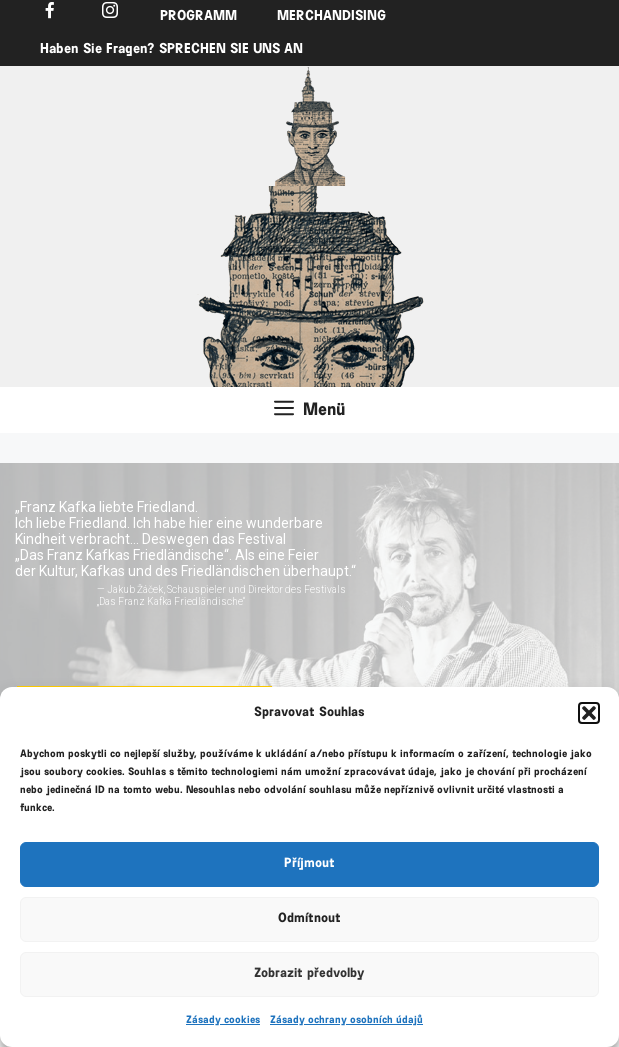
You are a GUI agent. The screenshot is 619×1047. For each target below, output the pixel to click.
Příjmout (309, 863)
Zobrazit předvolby (309, 973)
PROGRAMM (198, 16)
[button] (589, 713)
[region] (310, 126)
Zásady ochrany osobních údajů (346, 1020)
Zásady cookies (223, 1020)
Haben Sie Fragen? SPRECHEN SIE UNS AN (171, 49)
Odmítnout (309, 918)
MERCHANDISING (331, 16)
